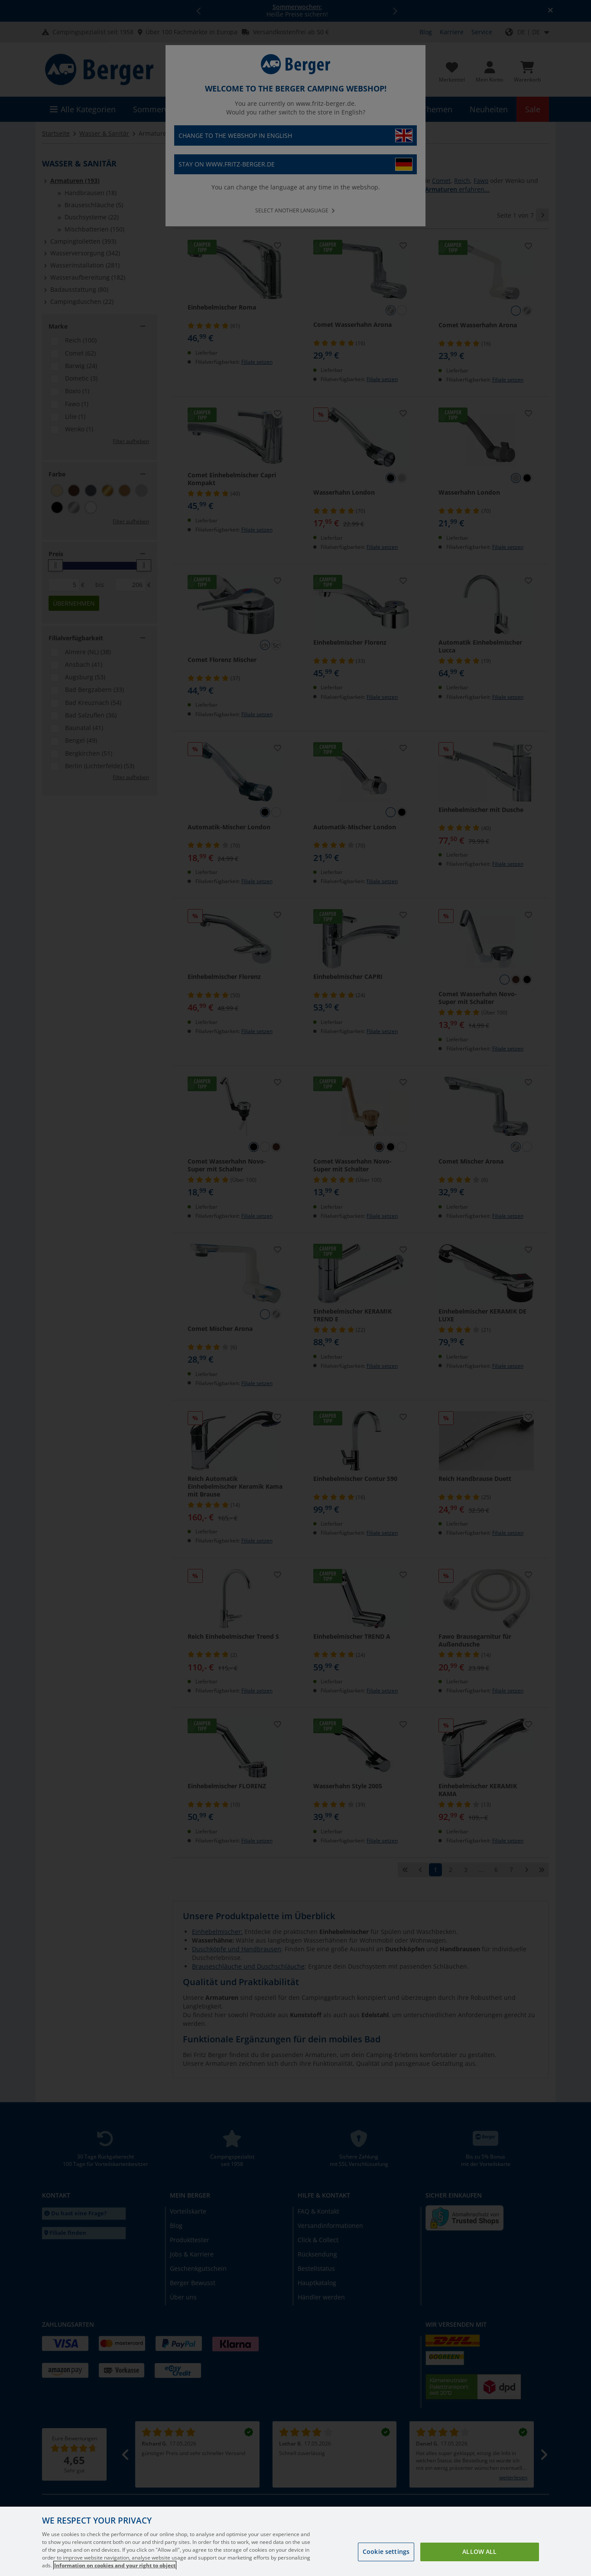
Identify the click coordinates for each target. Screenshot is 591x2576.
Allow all (479, 2557)
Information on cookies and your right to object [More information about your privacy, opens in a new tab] (114, 2570)
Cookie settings (386, 2557)
